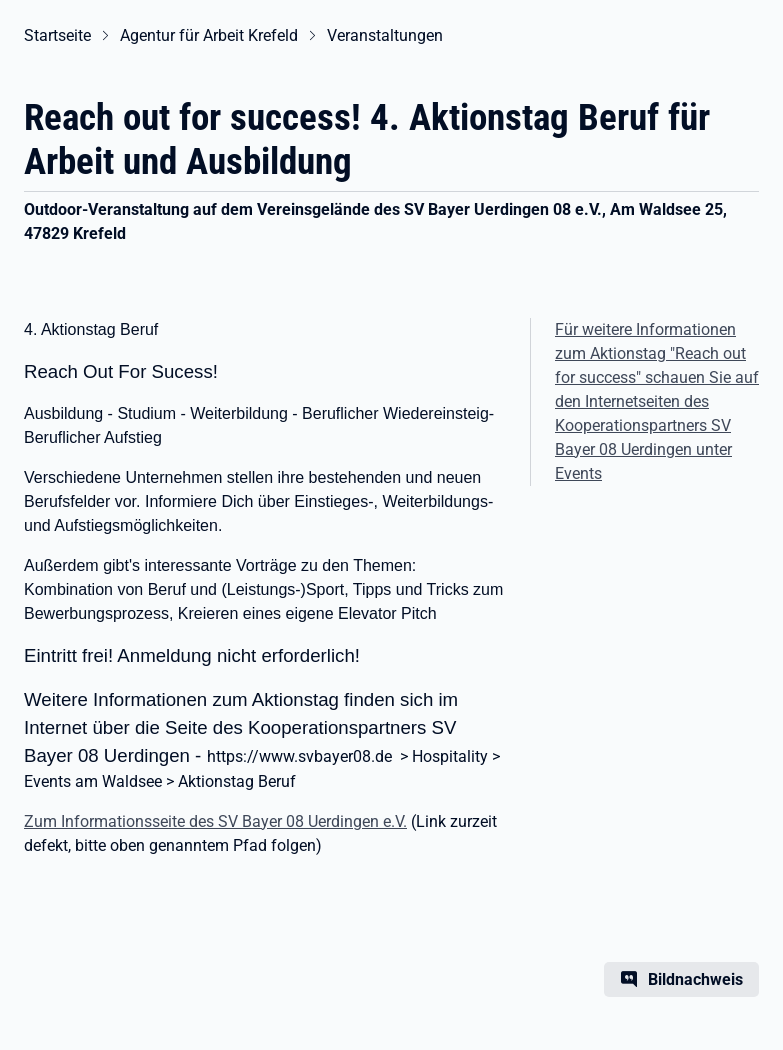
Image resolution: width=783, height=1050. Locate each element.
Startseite (57, 35)
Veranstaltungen (385, 35)
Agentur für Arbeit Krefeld (209, 35)
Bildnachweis (695, 979)
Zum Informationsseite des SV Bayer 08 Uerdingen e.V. (215, 821)
